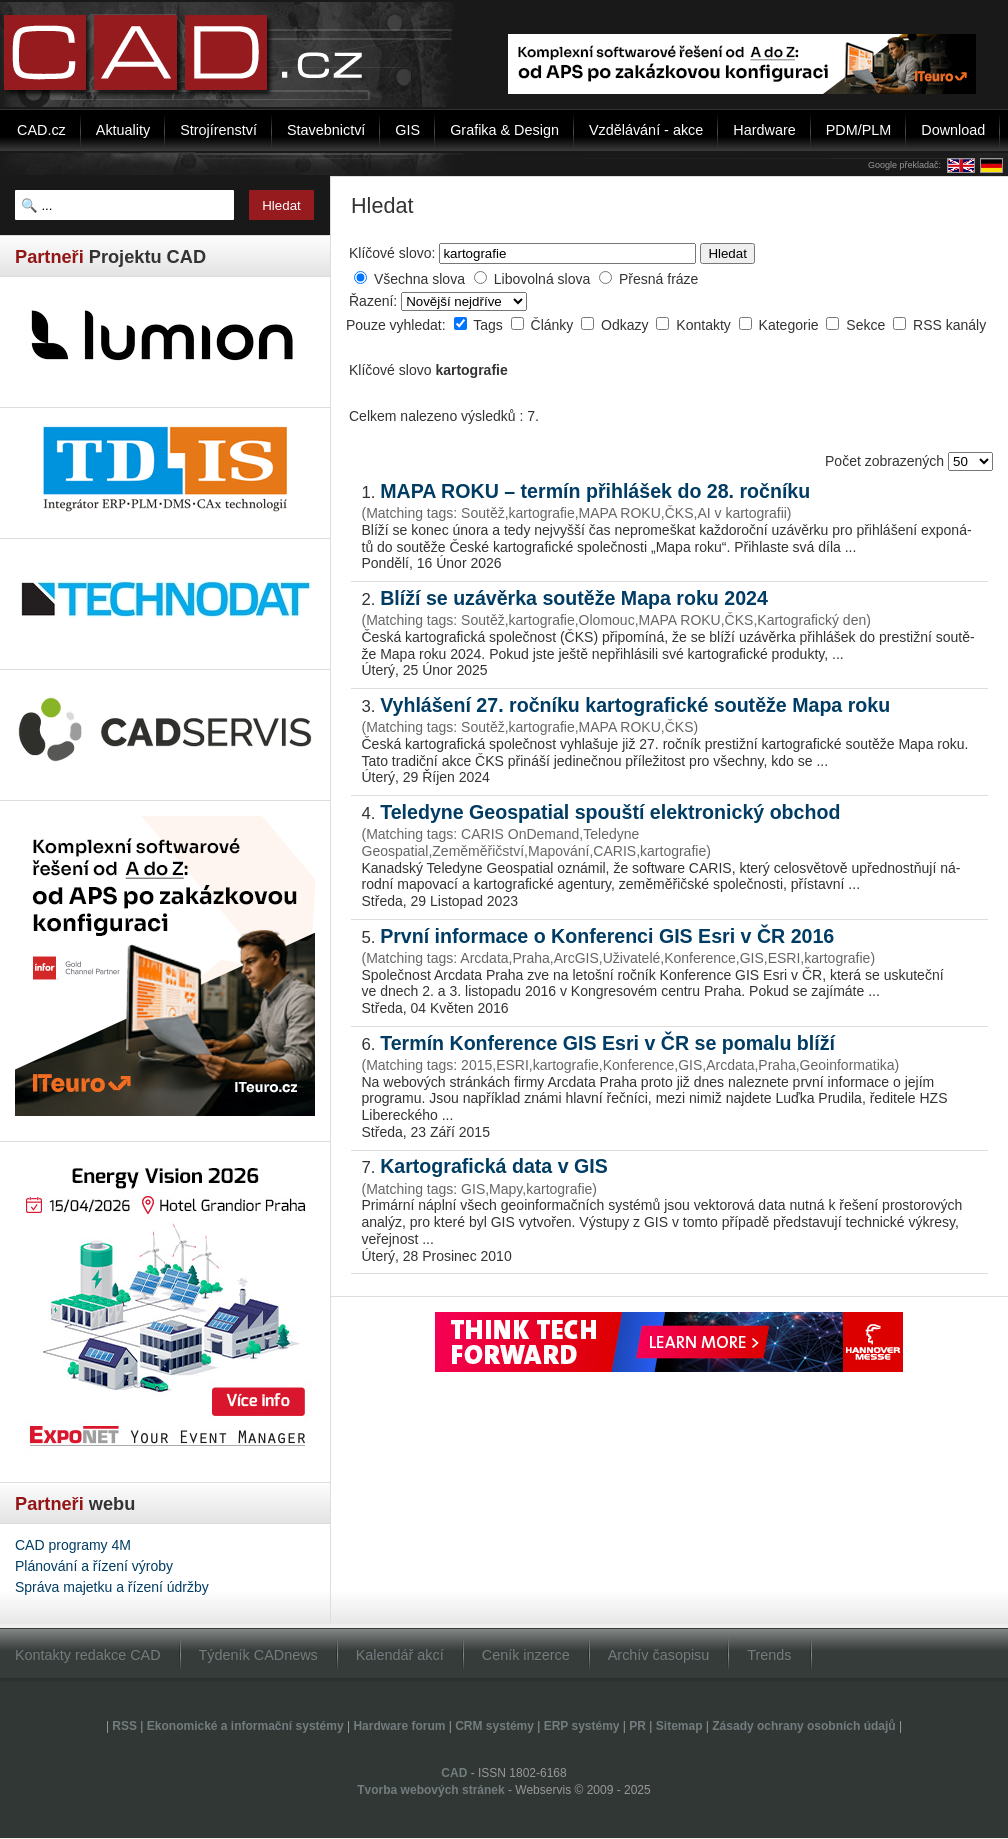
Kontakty (705, 325)
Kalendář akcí (400, 1655)
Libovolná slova (542, 279)
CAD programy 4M (73, 1545)
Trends (769, 1655)
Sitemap (679, 1726)
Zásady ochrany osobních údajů (803, 1726)
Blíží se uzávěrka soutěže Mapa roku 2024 (574, 598)
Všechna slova (419, 279)
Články (554, 325)
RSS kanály (949, 325)
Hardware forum (399, 1726)
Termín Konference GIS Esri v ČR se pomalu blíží (607, 1043)
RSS (124, 1726)
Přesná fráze (658, 279)
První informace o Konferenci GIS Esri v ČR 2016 (607, 936)
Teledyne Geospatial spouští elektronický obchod (610, 812)
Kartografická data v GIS (494, 1166)
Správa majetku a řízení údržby (112, 1587)
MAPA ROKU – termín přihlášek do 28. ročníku (595, 491)
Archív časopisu (659, 1655)
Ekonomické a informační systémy (245, 1726)
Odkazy (626, 325)
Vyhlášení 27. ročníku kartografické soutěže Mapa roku (635, 705)
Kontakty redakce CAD (88, 1655)
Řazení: (375, 301)
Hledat (727, 253)
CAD (454, 1773)
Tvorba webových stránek (430, 1790)
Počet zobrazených (886, 461)
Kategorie (791, 325)
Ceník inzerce (526, 1655)
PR (637, 1726)
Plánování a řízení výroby (94, 1566)
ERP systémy (582, 1726)
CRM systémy (494, 1726)
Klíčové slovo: (392, 253)
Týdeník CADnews (258, 1655)
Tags (489, 325)
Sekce (867, 325)
